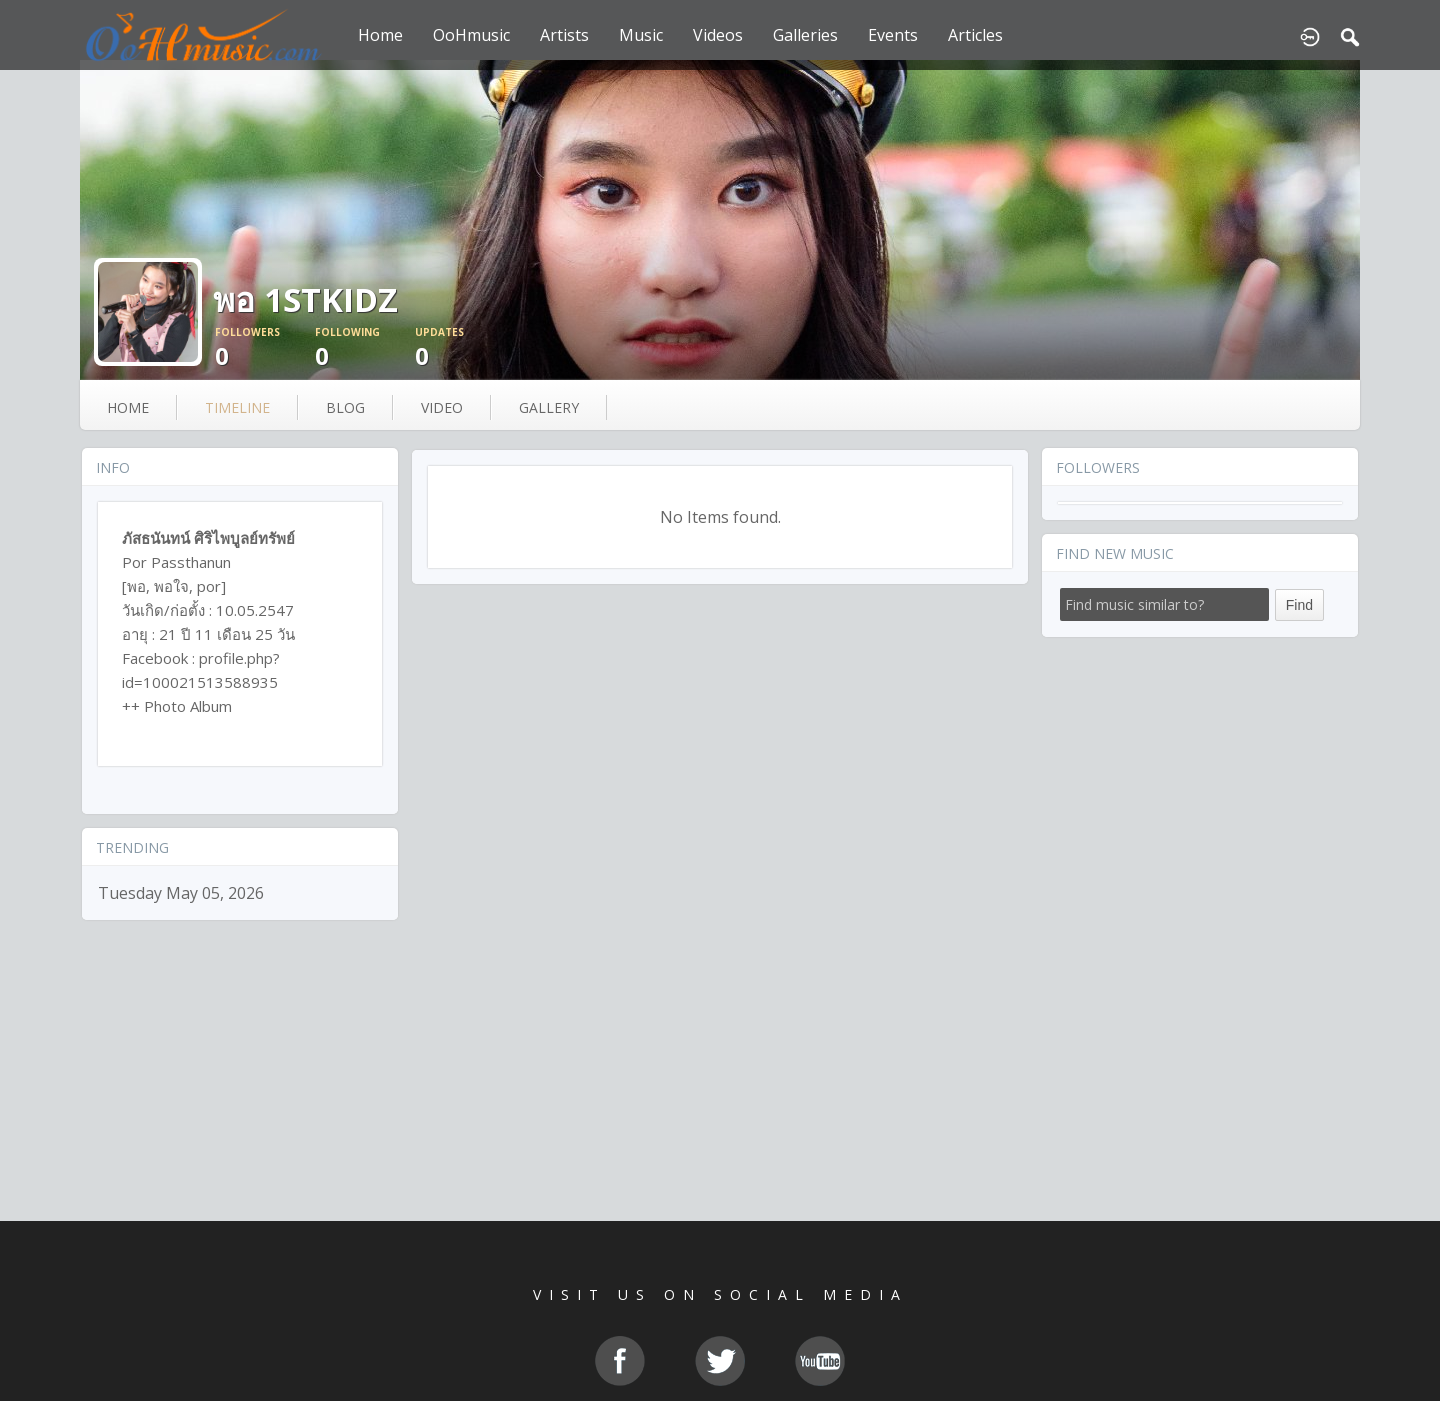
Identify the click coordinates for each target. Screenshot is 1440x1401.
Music (641, 35)
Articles (975, 35)
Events (893, 35)
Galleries (805, 35)
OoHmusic (471, 35)
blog (345, 407)
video (442, 407)
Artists (564, 35)
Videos (718, 35)
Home (380, 35)
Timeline (237, 407)
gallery (549, 407)
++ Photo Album (177, 706)
